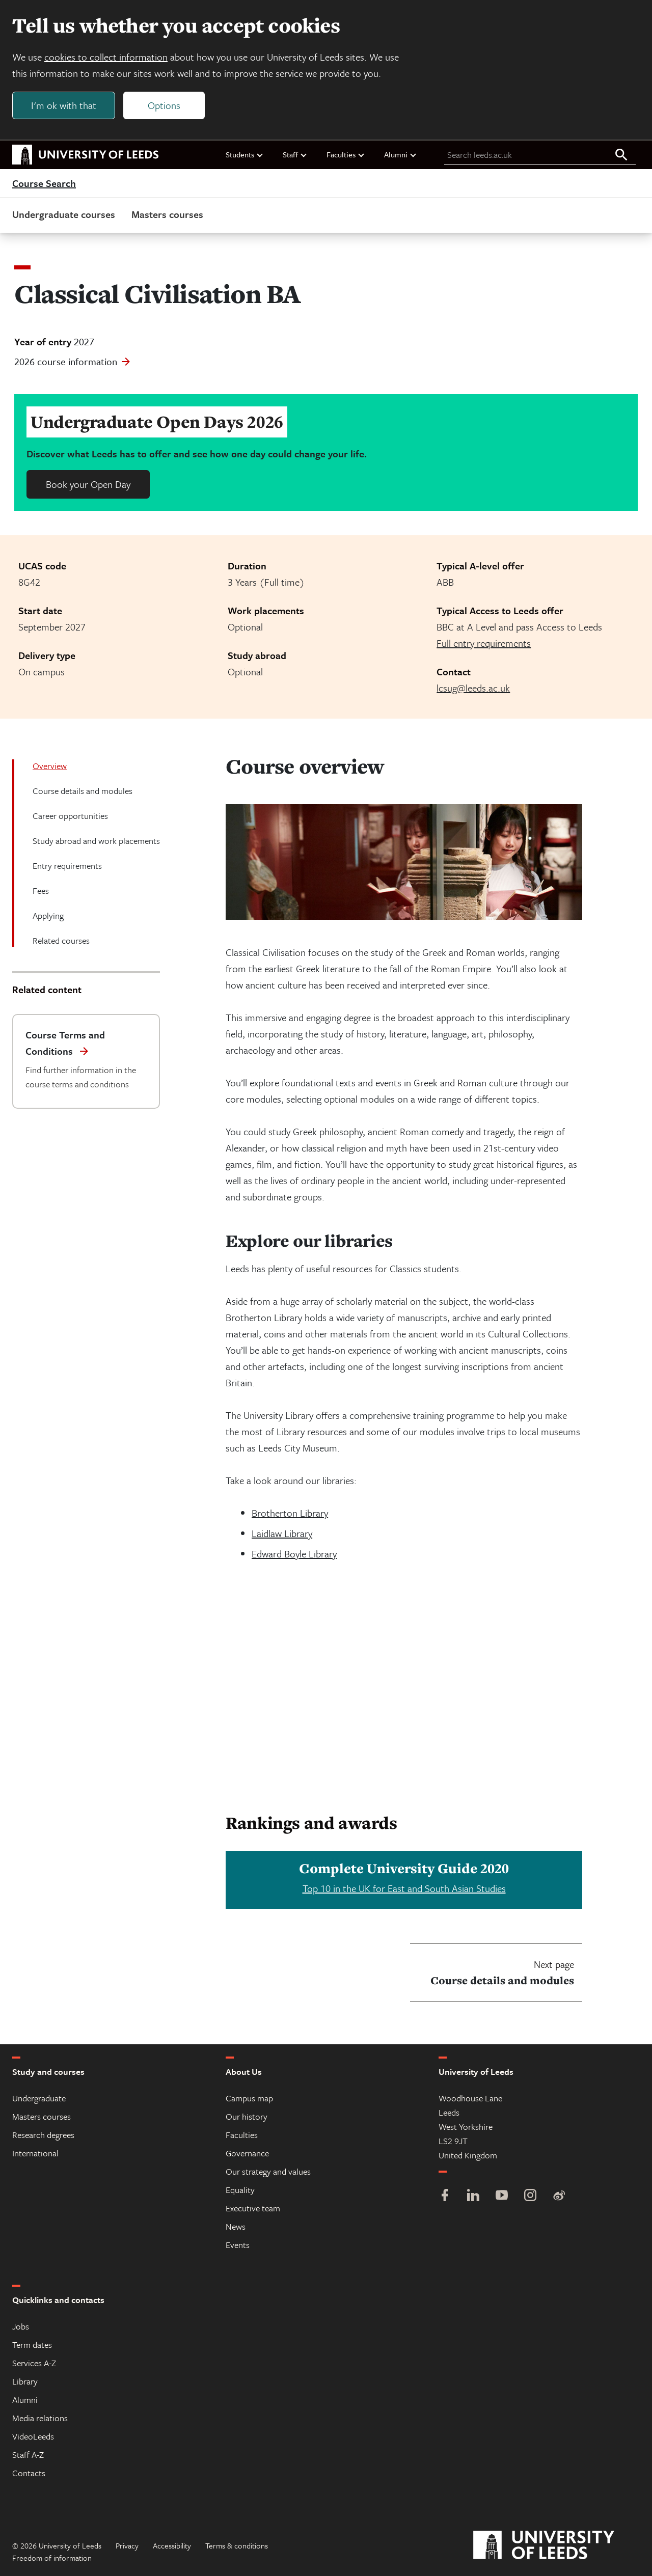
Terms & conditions (236, 2545)
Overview (50, 765)
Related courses (61, 940)
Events (238, 2244)
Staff (295, 154)
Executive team (253, 2208)
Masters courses (167, 214)
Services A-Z (34, 2362)
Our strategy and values (268, 2171)
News (236, 2226)
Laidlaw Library (282, 1533)
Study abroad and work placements (96, 840)
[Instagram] (530, 2196)
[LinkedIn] (473, 2196)
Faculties (346, 154)
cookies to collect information (106, 57)
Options (164, 105)
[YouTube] (502, 2196)
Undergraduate (39, 2098)
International (35, 2153)
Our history (246, 2116)
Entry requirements (67, 865)
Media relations (40, 2417)
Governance (247, 2153)
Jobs (20, 2326)
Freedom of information (52, 2557)
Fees (41, 890)
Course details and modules (82, 790)
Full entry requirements (484, 643)
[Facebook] (445, 2196)
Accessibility (172, 2545)
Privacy (127, 2545)
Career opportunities (70, 815)
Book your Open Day (88, 484)
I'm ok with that (63, 105)
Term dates (32, 2344)
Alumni (400, 154)
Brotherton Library (290, 1513)
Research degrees (43, 2134)
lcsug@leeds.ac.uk (473, 688)
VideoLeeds (33, 2436)
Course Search (44, 183)
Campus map (249, 2098)
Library (25, 2381)
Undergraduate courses (63, 214)
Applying (48, 915)
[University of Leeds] (556, 2545)
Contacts (28, 2473)
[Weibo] (559, 2196)
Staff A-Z (28, 2454)
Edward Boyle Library (294, 1553)
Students (245, 154)
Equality (240, 2189)
